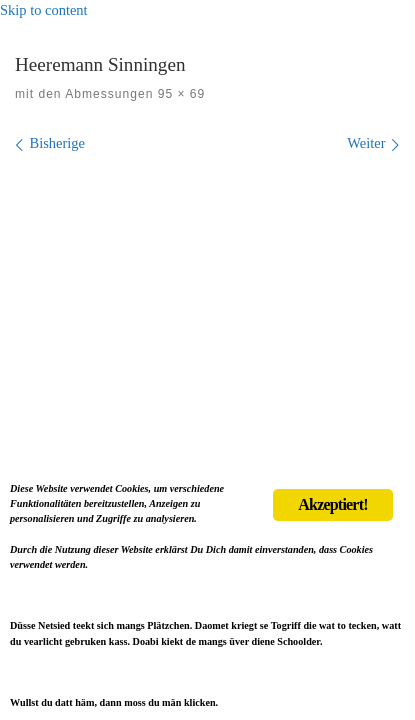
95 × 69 (179, 94)
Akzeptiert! (332, 504)
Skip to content (44, 10)
